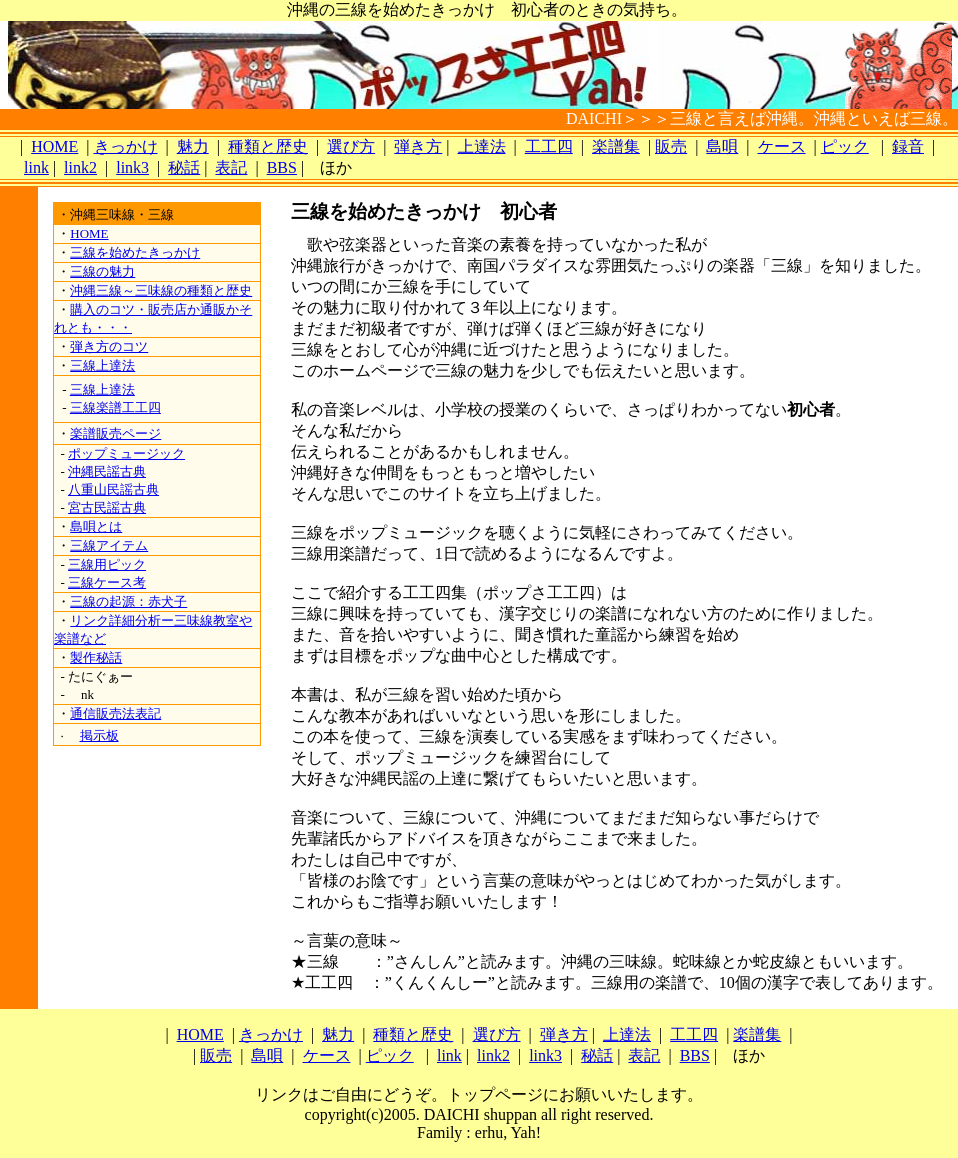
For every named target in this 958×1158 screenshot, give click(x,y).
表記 (231, 167)
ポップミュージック (126, 453)
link (36, 167)
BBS (282, 167)
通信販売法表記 (115, 713)
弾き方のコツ (109, 346)
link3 (132, 167)
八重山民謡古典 (113, 489)
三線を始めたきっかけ (135, 252)
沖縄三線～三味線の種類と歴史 (161, 290)
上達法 (482, 146)
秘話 (184, 167)
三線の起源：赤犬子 (128, 601)
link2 (80, 167)
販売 (671, 146)
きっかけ (126, 146)
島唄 (722, 146)
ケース (782, 146)
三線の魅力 (102, 271)
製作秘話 (96, 657)
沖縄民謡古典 (107, 471)
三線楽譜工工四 (115, 407)
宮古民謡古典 (107, 507)
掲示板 (99, 735)
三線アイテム (109, 545)
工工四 (549, 146)
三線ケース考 (107, 582)
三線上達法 (102, 365)
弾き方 (418, 146)
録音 (908, 146)
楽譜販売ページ (115, 433)
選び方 (351, 146)
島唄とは (96, 526)
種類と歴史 (268, 146)
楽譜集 (616, 146)
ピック (845, 146)
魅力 (193, 146)
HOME (54, 146)
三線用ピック (107, 564)
